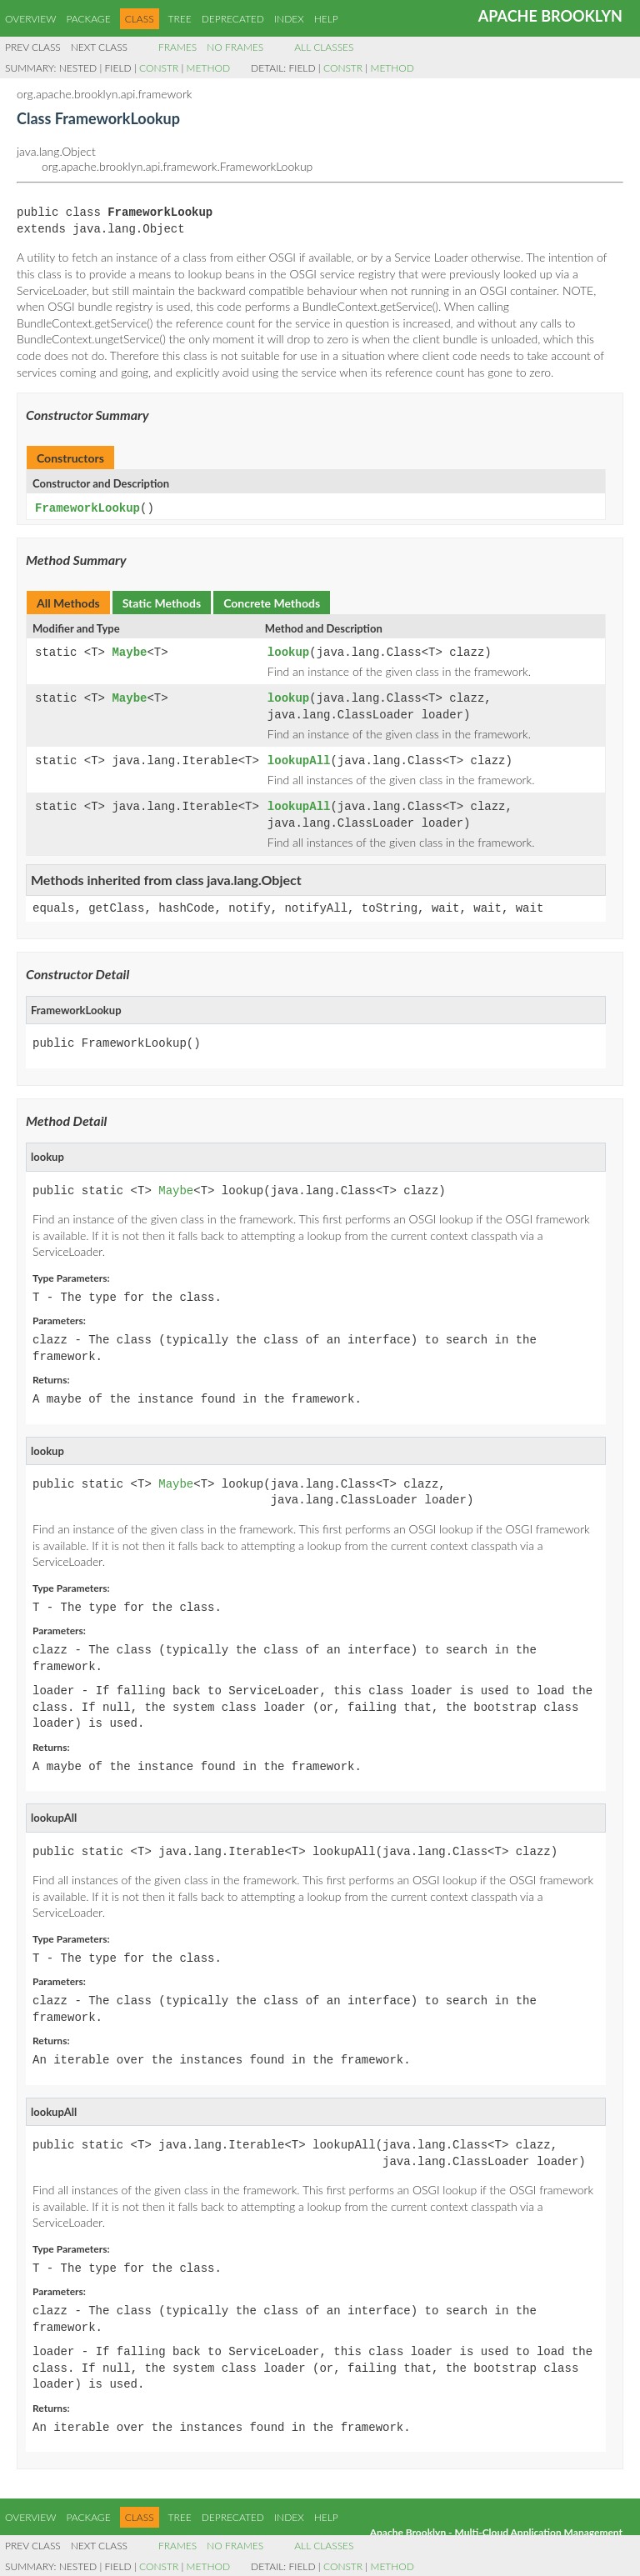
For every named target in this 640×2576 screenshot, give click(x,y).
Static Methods (161, 602)
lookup (288, 652)
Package (88, 19)
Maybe (129, 652)
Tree (180, 19)
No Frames (235, 47)
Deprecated (233, 19)
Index (289, 19)
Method (208, 68)
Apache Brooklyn (550, 16)
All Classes (323, 47)
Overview (30, 19)
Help (326, 19)
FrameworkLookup (87, 508)
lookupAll (299, 760)
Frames (177, 47)
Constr (158, 68)
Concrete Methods (271, 602)
